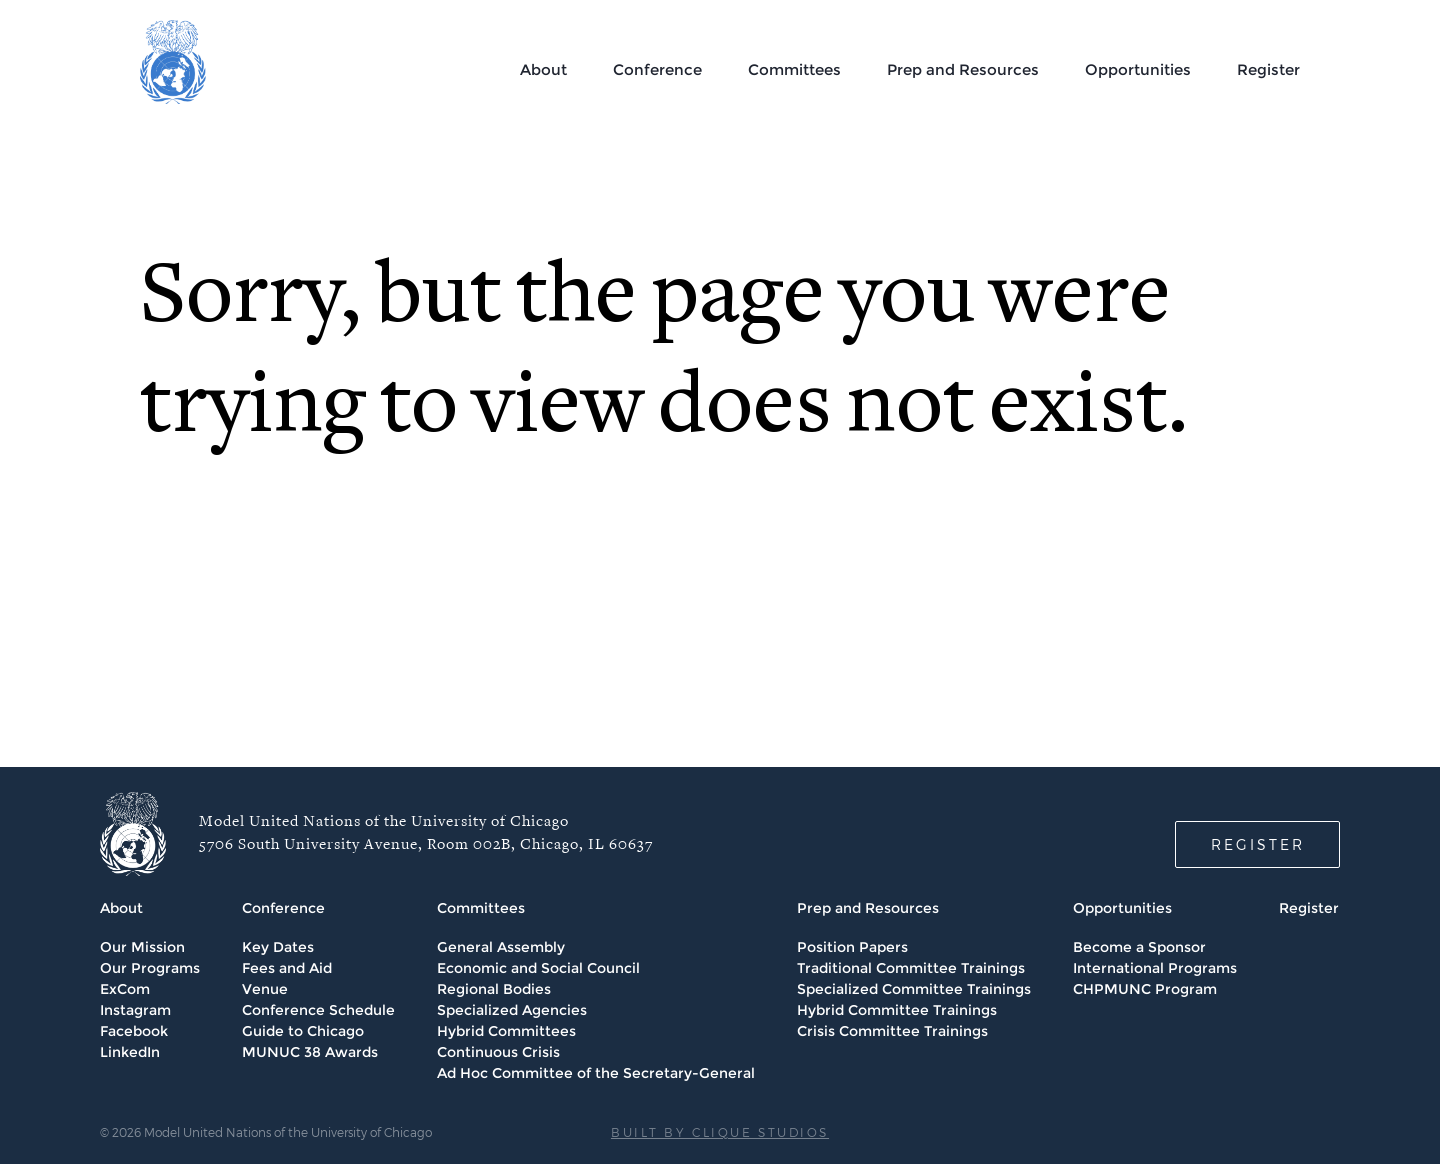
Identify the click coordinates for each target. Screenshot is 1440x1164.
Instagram (135, 1010)
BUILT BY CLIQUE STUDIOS (720, 1132)
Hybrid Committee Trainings (897, 1010)
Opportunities (1138, 69)
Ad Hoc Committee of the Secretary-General (596, 1073)
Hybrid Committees (506, 1031)
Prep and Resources (963, 69)
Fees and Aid (287, 968)
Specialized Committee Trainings (914, 989)
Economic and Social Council (538, 968)
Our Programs (150, 968)
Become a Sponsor (1139, 947)
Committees (794, 69)
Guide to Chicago (303, 1031)
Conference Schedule (318, 1010)
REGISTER (1258, 844)
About (543, 69)
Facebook (134, 1031)
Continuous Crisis (498, 1052)
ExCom (125, 989)
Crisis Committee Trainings (892, 1031)
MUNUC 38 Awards (310, 1052)
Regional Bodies (494, 989)
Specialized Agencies (512, 1010)
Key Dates (278, 947)
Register (1268, 69)
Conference (657, 69)
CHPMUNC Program (1145, 989)
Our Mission (142, 947)
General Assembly (501, 947)
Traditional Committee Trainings (911, 968)
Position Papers (852, 947)
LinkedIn (130, 1052)
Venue (265, 989)
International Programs (1155, 968)
